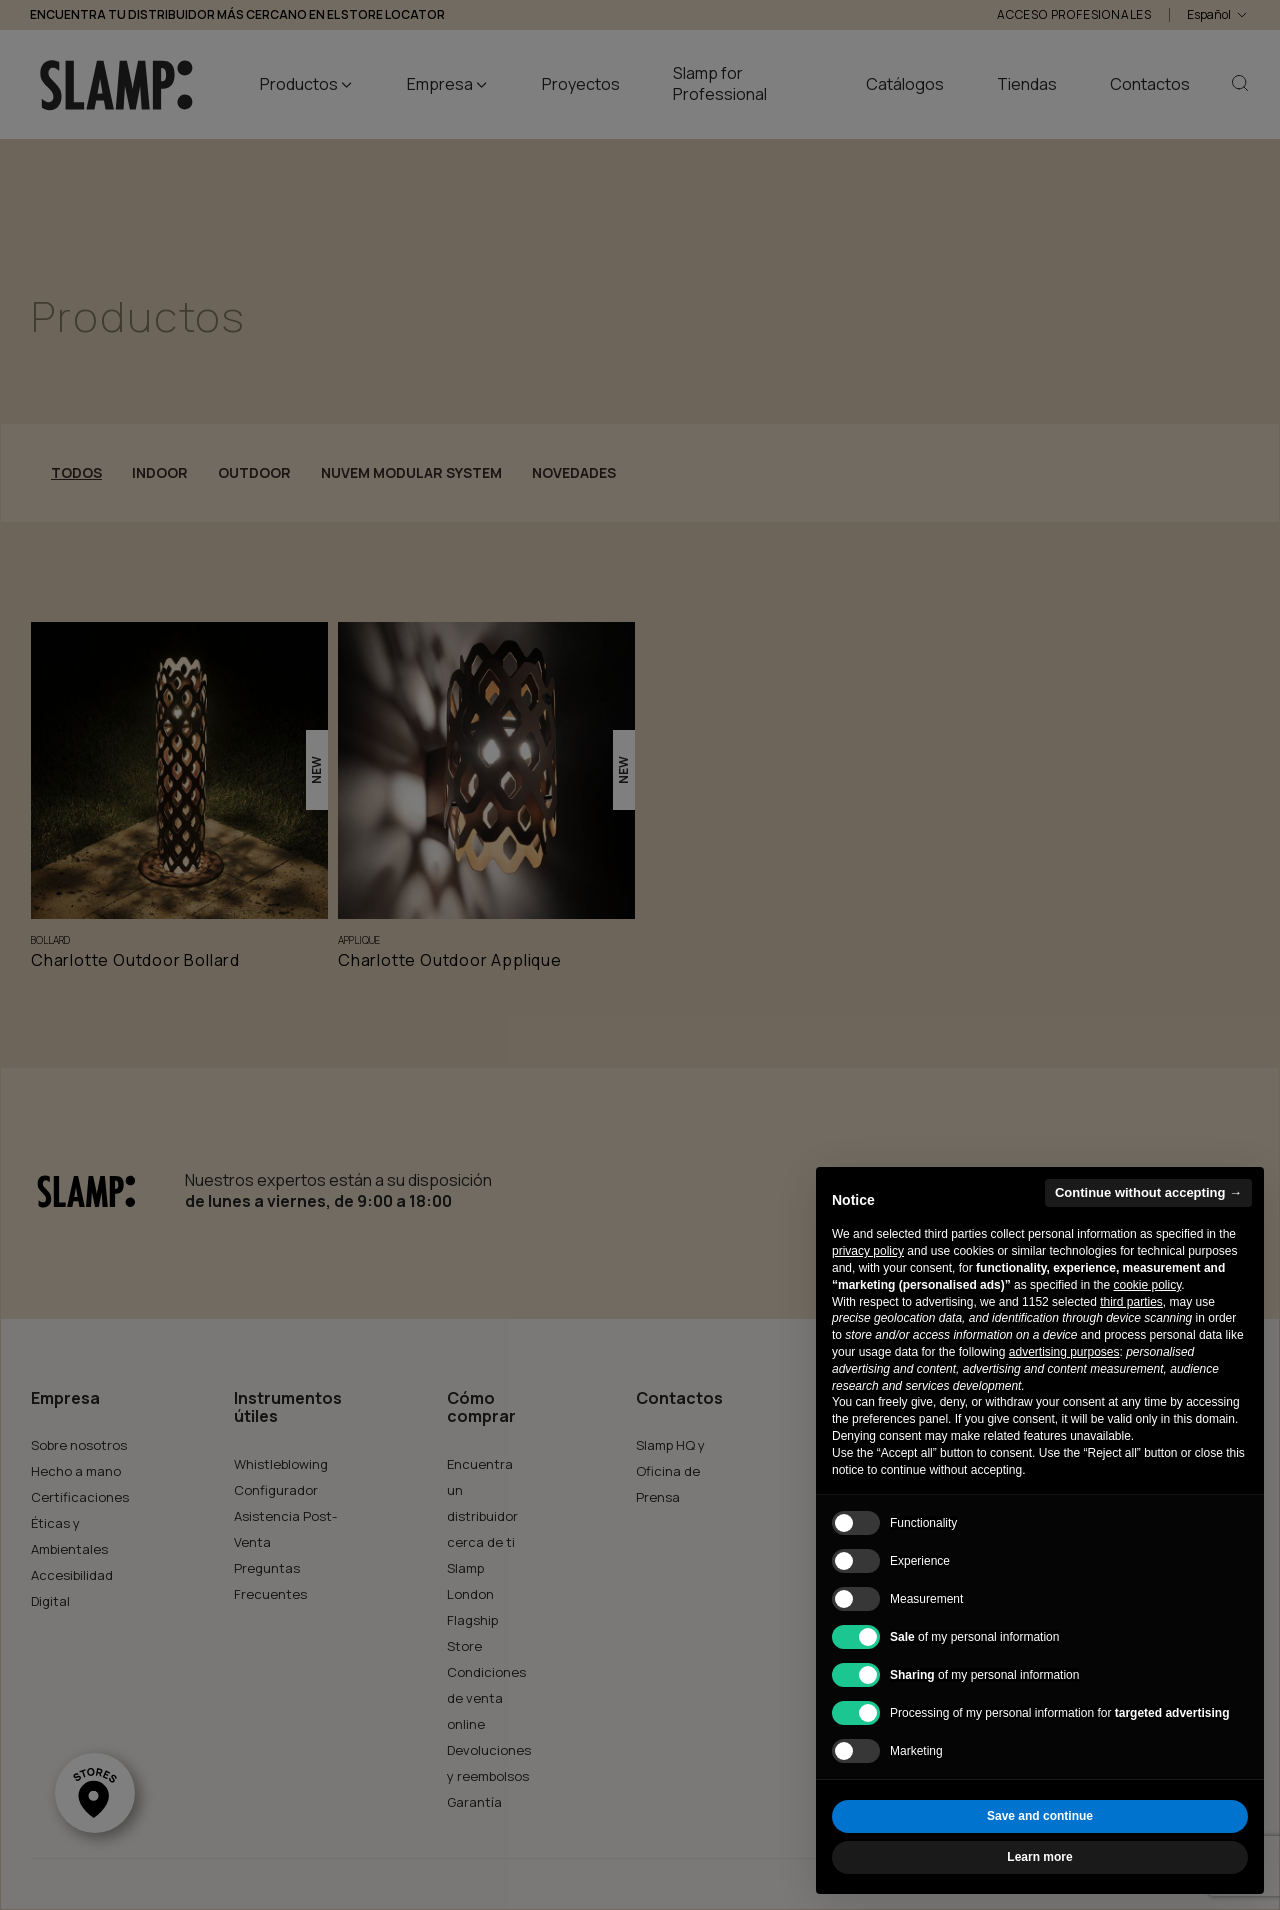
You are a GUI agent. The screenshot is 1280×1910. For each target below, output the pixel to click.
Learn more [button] (1039, 1857)
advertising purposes (1064, 1352)
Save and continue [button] (1040, 1816)
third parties (1131, 1302)
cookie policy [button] (1147, 1285)
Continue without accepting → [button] (1148, 1192)
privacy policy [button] (868, 1251)
